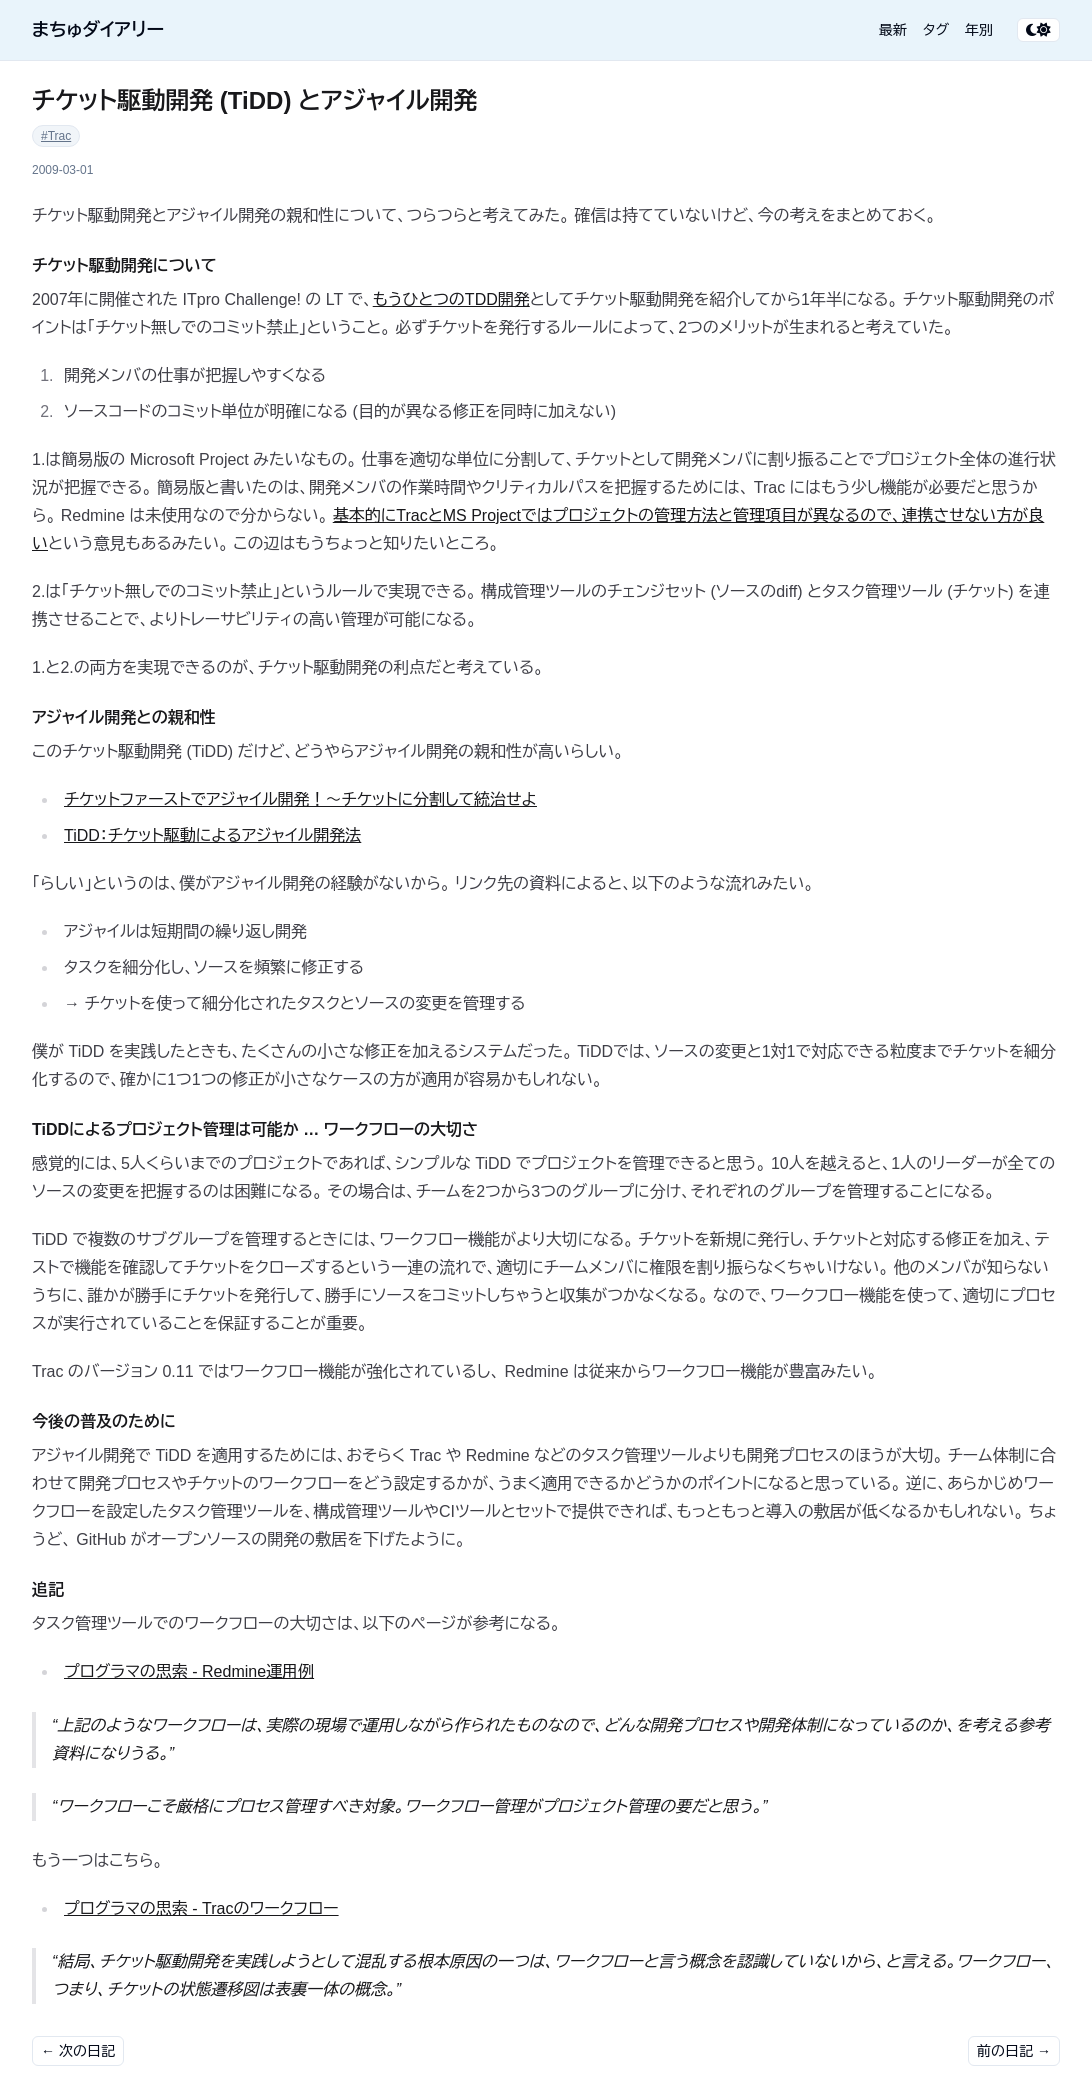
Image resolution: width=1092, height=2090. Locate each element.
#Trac (56, 136)
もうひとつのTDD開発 (451, 299)
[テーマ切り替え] (1038, 30)
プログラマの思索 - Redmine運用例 (189, 1671)
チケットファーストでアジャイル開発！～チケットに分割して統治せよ (300, 799)
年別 (979, 30)
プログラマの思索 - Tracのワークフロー (201, 1908)
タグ (936, 30)
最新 (893, 30)
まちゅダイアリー (98, 30)
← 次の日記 (78, 2051)
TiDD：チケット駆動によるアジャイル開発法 (212, 835)
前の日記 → (1014, 2051)
